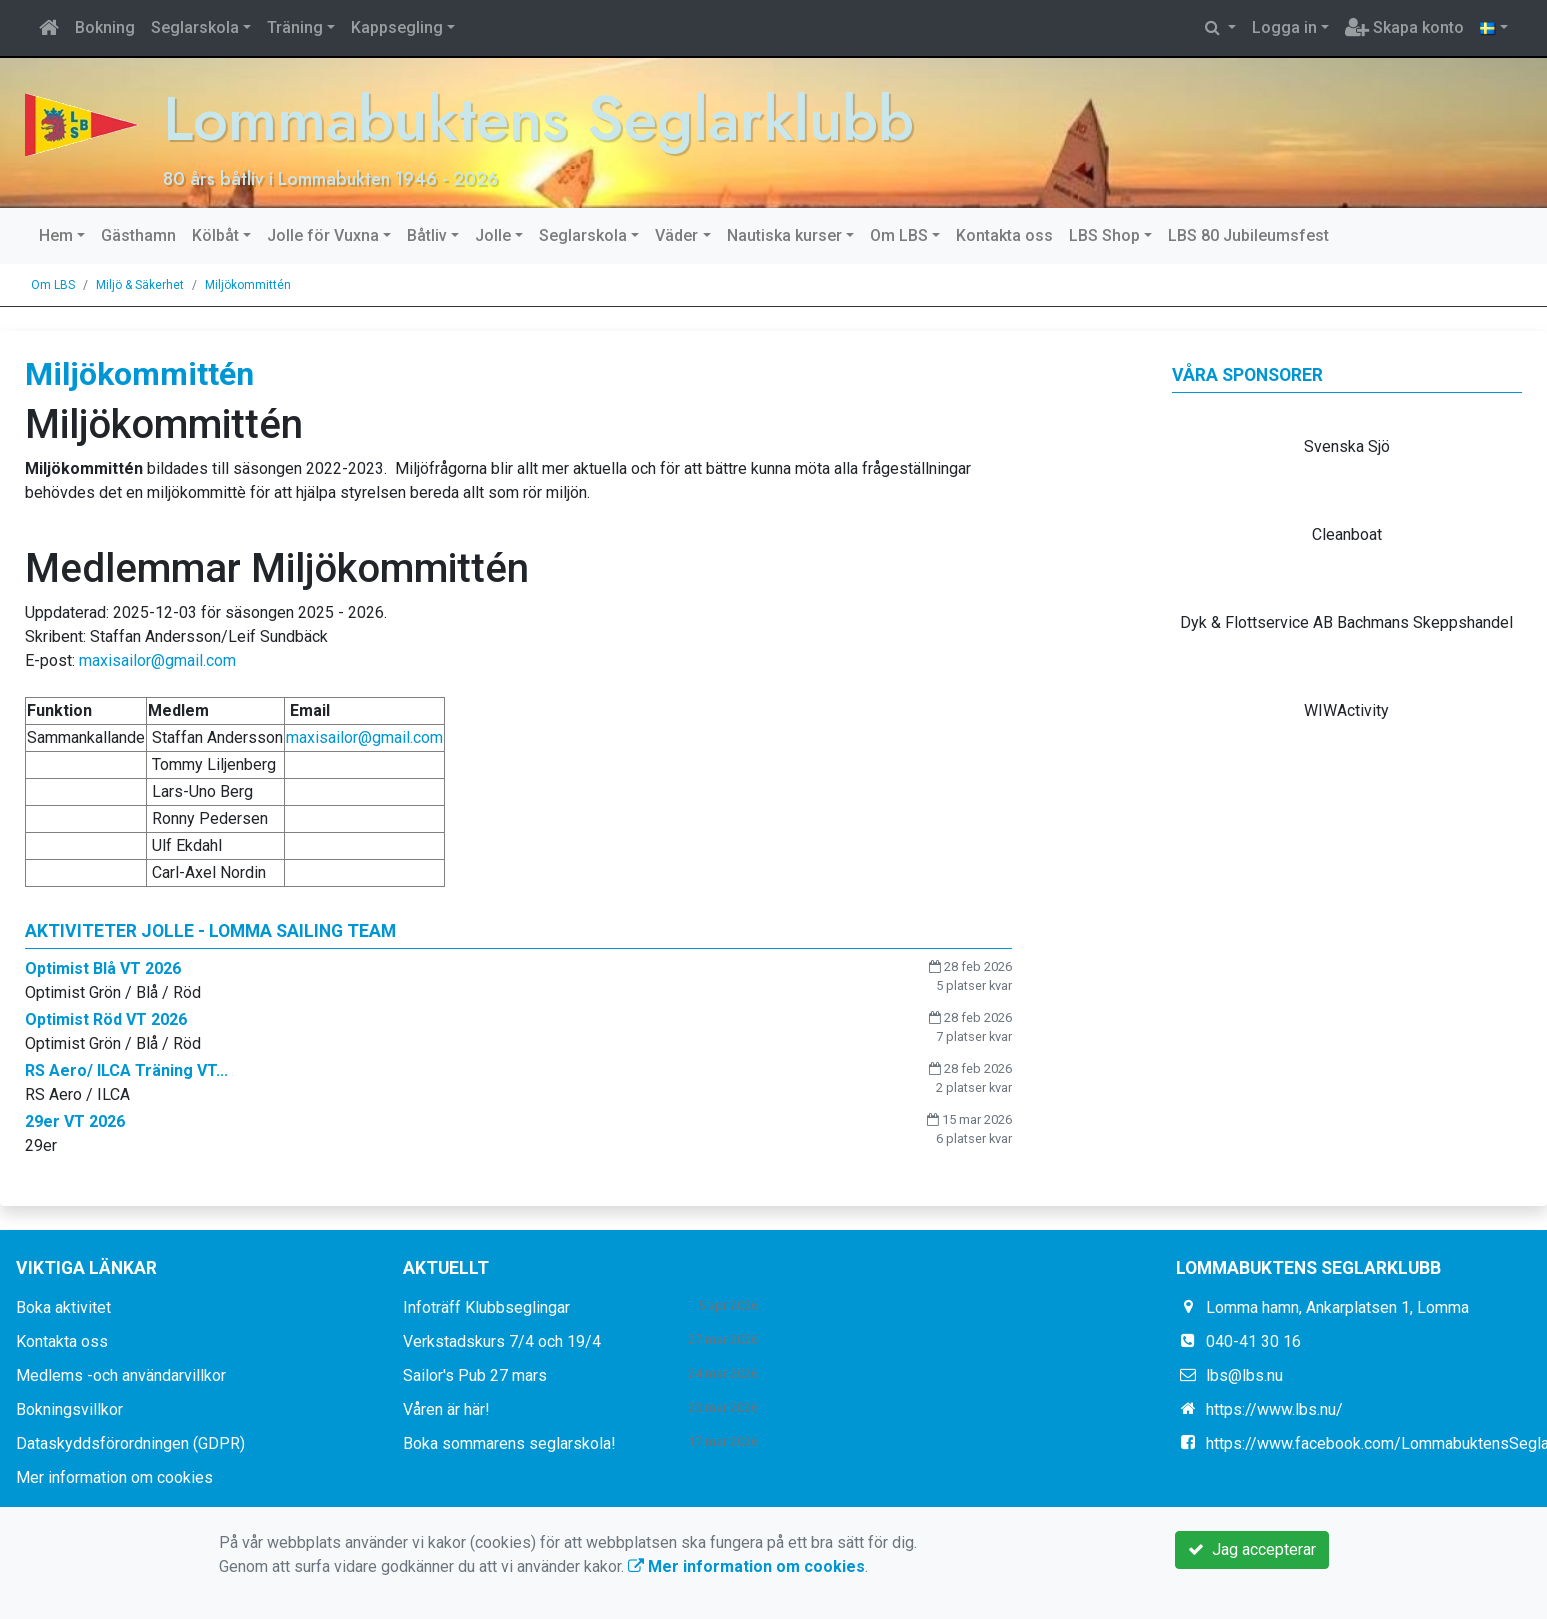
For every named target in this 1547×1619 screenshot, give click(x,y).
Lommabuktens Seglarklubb (538, 118)
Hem (56, 235)
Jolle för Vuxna (323, 235)
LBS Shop (1104, 235)
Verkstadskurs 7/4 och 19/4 (502, 1341)
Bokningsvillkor (69, 1409)
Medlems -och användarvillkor (121, 1375)
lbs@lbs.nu (1244, 1375)
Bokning (105, 27)
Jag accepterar (1252, 1549)
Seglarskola (195, 27)
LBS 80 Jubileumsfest (1248, 235)
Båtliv (427, 235)
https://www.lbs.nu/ (1274, 1409)
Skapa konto (1404, 27)
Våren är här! (446, 1409)
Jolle (493, 235)
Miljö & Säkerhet (140, 285)
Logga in (1284, 27)
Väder (676, 235)
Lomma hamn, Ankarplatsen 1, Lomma (1337, 1307)
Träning (295, 27)
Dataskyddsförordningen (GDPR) (130, 1443)
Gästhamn (138, 235)
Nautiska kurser (784, 235)
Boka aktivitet (63, 1307)
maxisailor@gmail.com (157, 660)
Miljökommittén (248, 285)
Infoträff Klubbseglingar (486, 1307)
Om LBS (899, 235)
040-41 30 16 (1253, 1341)
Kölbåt (215, 235)
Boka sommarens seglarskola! (509, 1443)
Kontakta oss (1004, 235)
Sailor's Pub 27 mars (475, 1375)
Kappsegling (397, 27)
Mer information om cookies (114, 1477)
